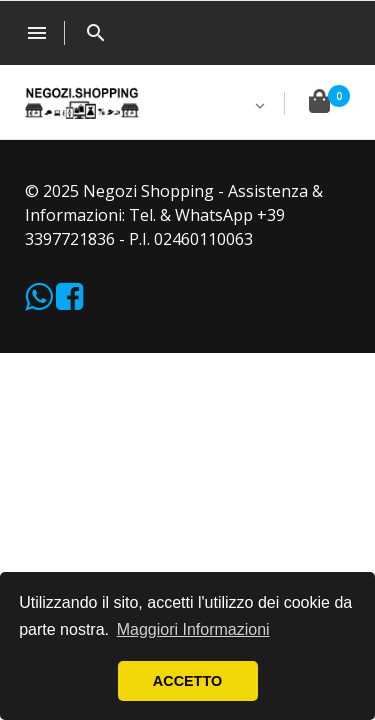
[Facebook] (69, 302)
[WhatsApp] (40, 302)
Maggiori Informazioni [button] (193, 629)
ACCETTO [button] (187, 681)
